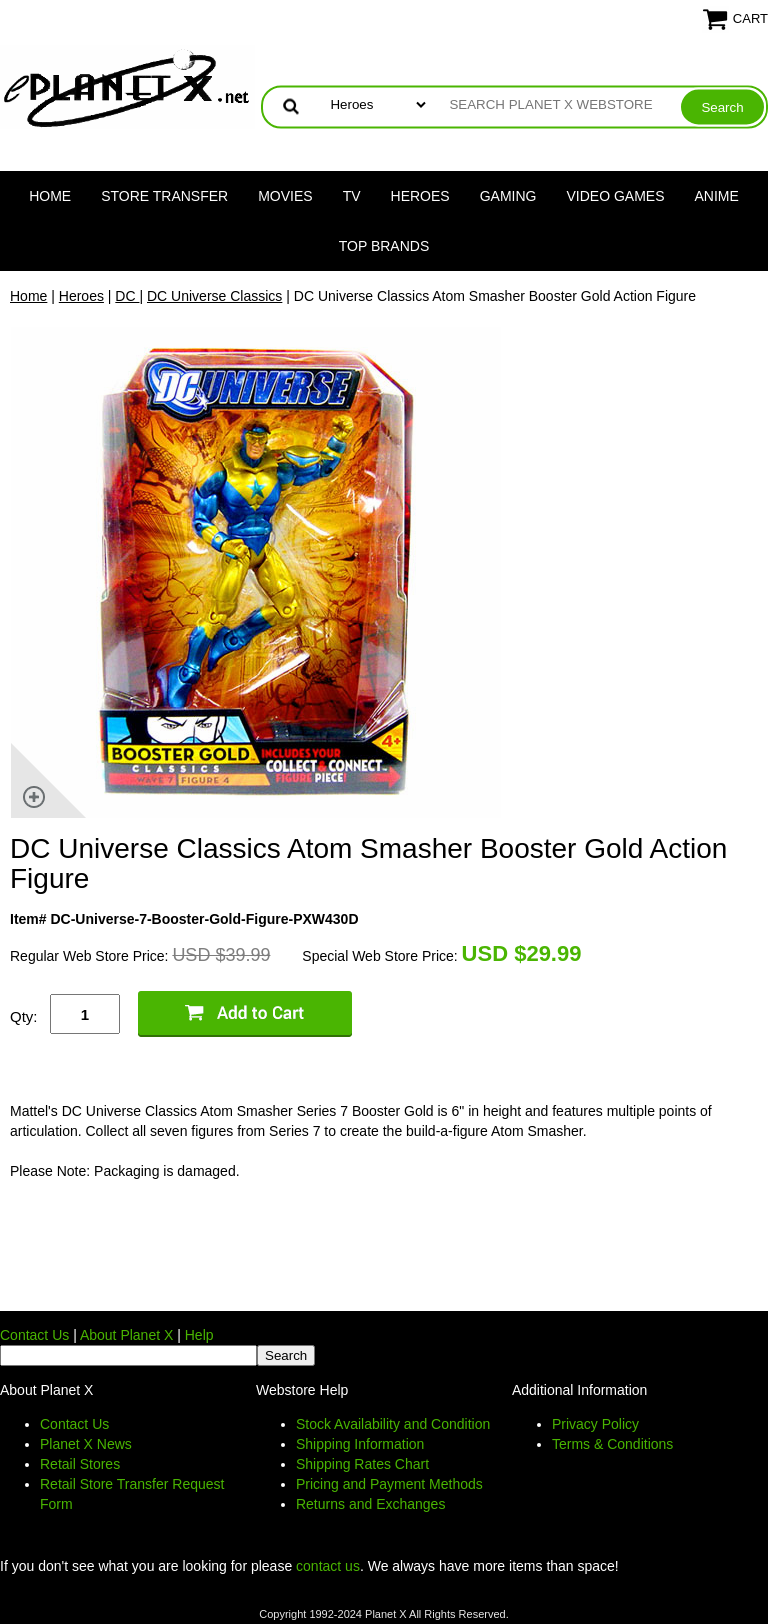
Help (199, 1335)
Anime (717, 196)
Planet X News (86, 1444)
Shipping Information (360, 1444)
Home (50, 196)
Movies (285, 196)
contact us (328, 1566)
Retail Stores (80, 1464)
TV (352, 196)
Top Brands (384, 246)
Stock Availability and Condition (393, 1424)
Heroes (420, 196)
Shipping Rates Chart (362, 1464)
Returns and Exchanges (370, 1504)
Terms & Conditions (612, 1444)
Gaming (508, 196)
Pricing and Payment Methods (389, 1484)
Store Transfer (164, 196)
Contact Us (34, 1335)
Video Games (615, 196)
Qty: (24, 1016)
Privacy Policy (595, 1424)
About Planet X (126, 1335)
